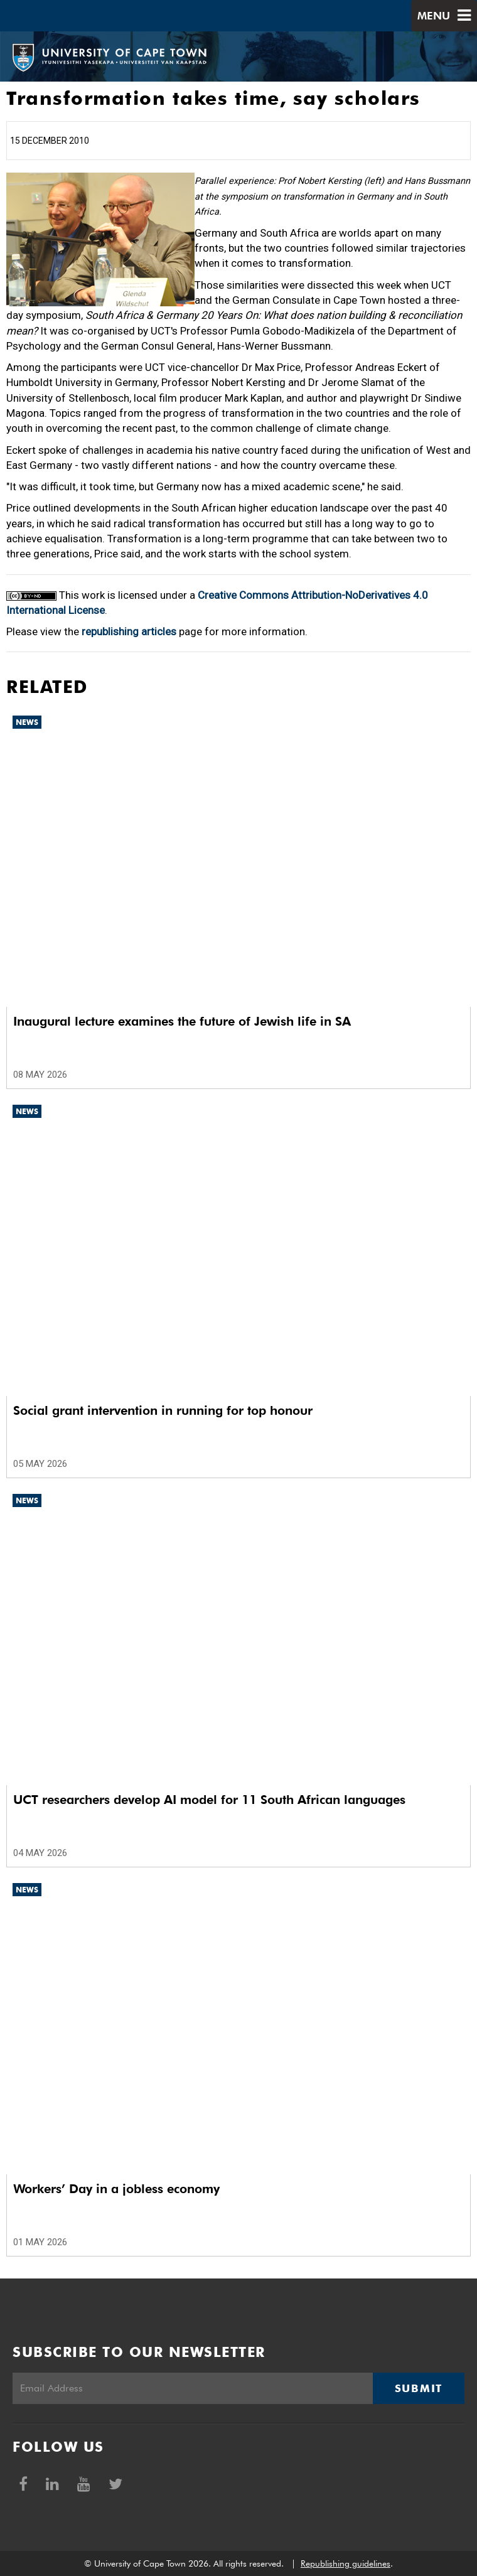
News (27, 722)
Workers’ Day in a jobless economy (116, 2188)
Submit (418, 2388)
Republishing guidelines (345, 2563)
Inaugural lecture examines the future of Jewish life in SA (182, 1021)
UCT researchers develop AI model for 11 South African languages (209, 1799)
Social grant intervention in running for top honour (163, 1410)
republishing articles (129, 631)
